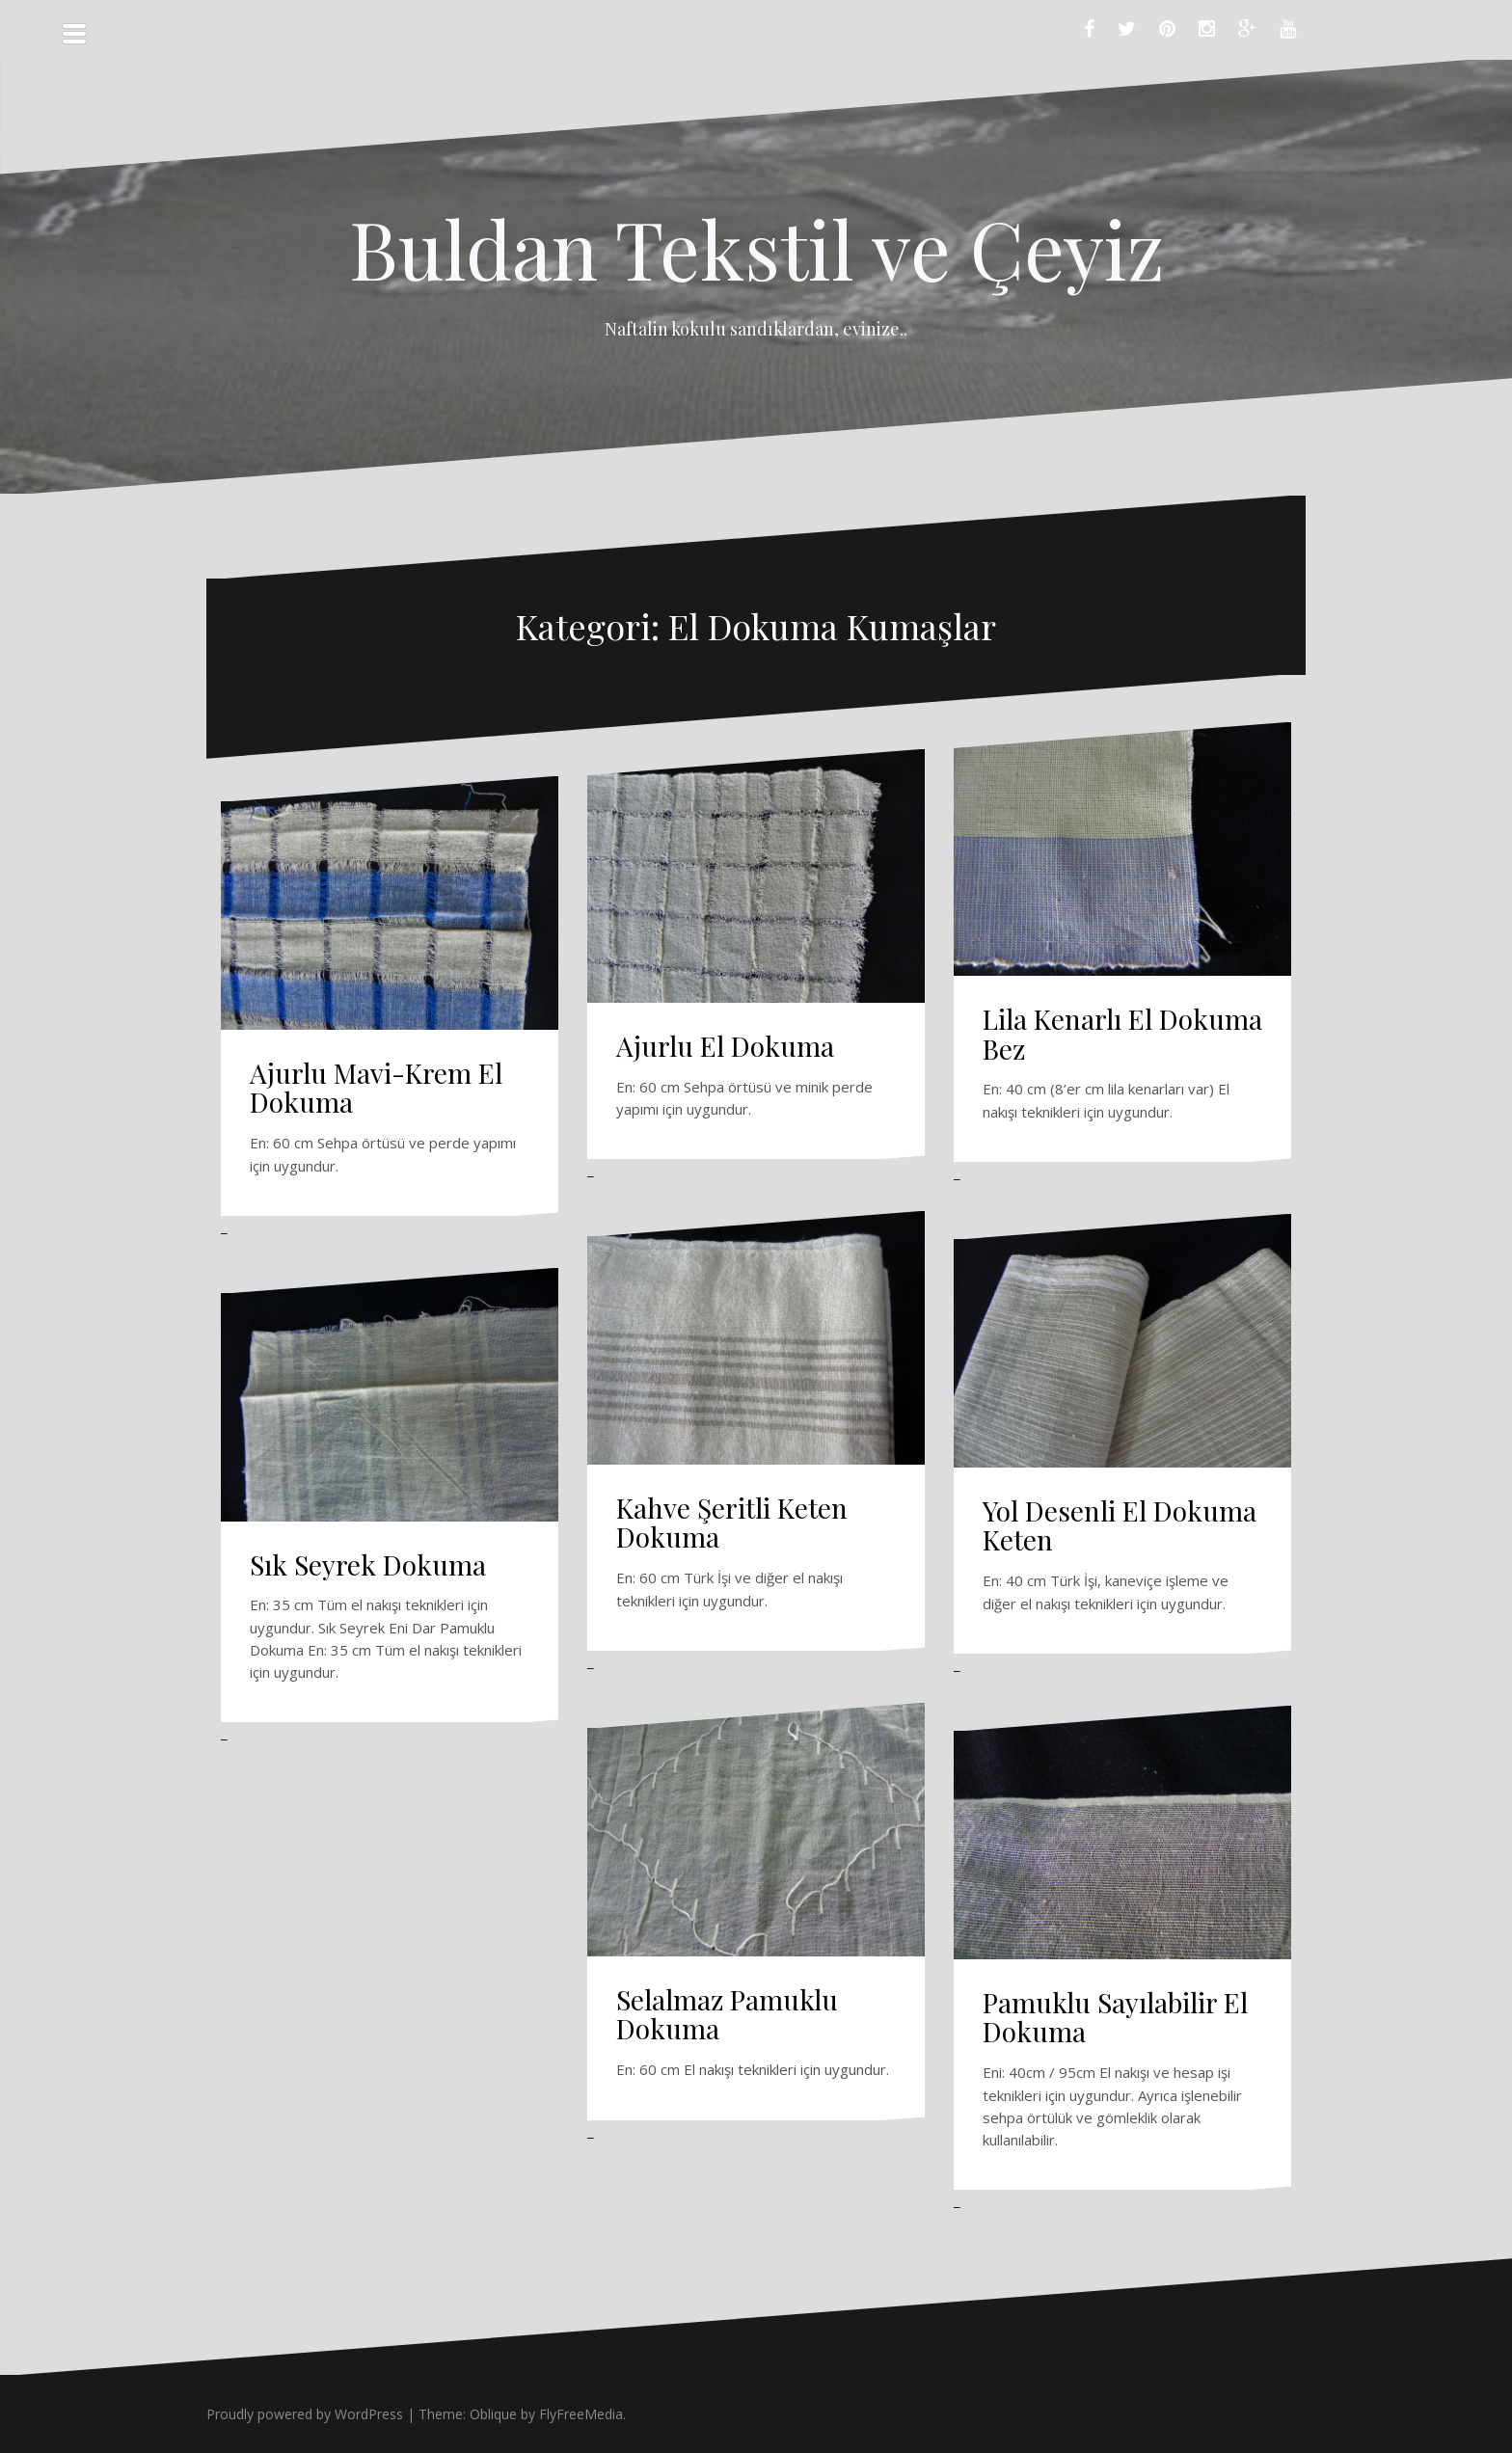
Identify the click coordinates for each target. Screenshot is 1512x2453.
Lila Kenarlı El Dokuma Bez (1122, 1033)
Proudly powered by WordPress (304, 2414)
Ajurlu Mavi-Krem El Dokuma (376, 1087)
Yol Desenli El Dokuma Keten (1119, 1525)
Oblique (493, 2414)
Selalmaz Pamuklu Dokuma (727, 2014)
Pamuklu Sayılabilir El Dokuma (1115, 2017)
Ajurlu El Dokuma (725, 1046)
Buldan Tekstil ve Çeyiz (756, 248)
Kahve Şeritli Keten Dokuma (732, 1522)
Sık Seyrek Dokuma (368, 1564)
